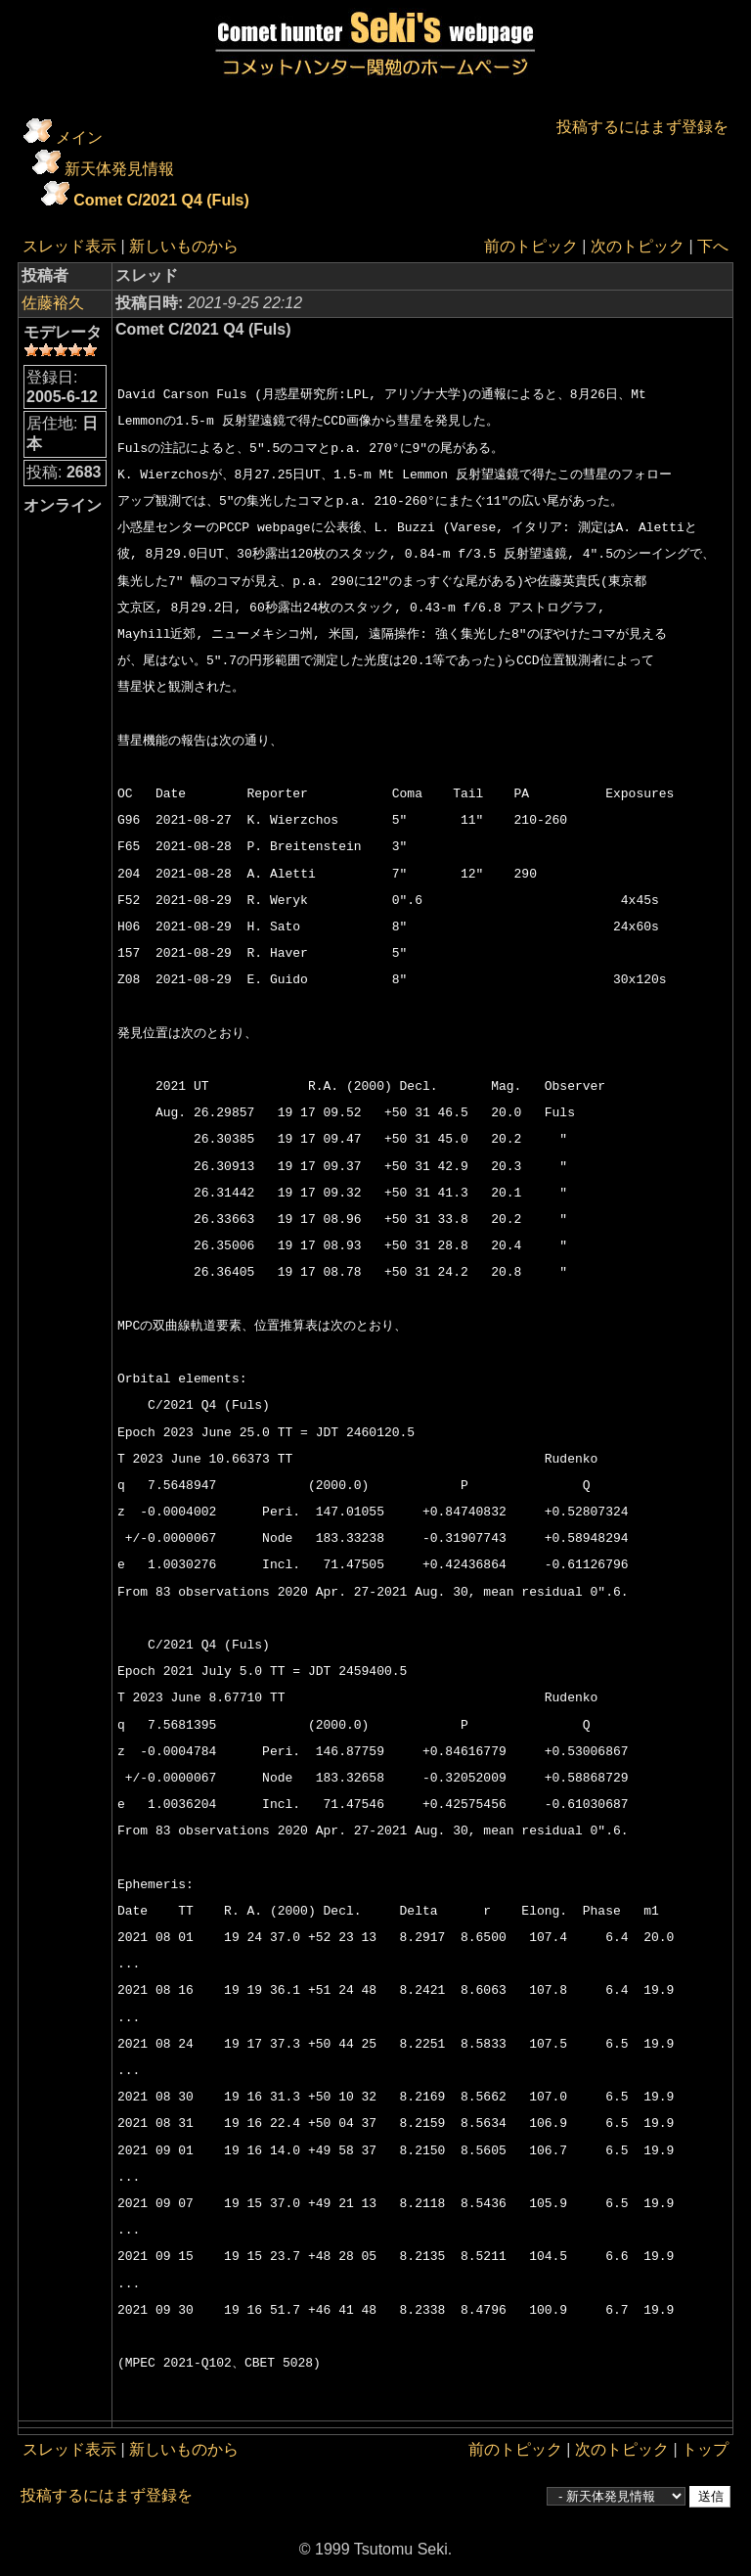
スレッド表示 (69, 246)
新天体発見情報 (119, 168)
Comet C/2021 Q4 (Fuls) (161, 200)
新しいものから (184, 246)
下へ (713, 246)
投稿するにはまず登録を (642, 126)
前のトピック (531, 246)
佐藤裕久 (53, 302)
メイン (79, 137)
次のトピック (638, 246)
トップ (705, 2449)
